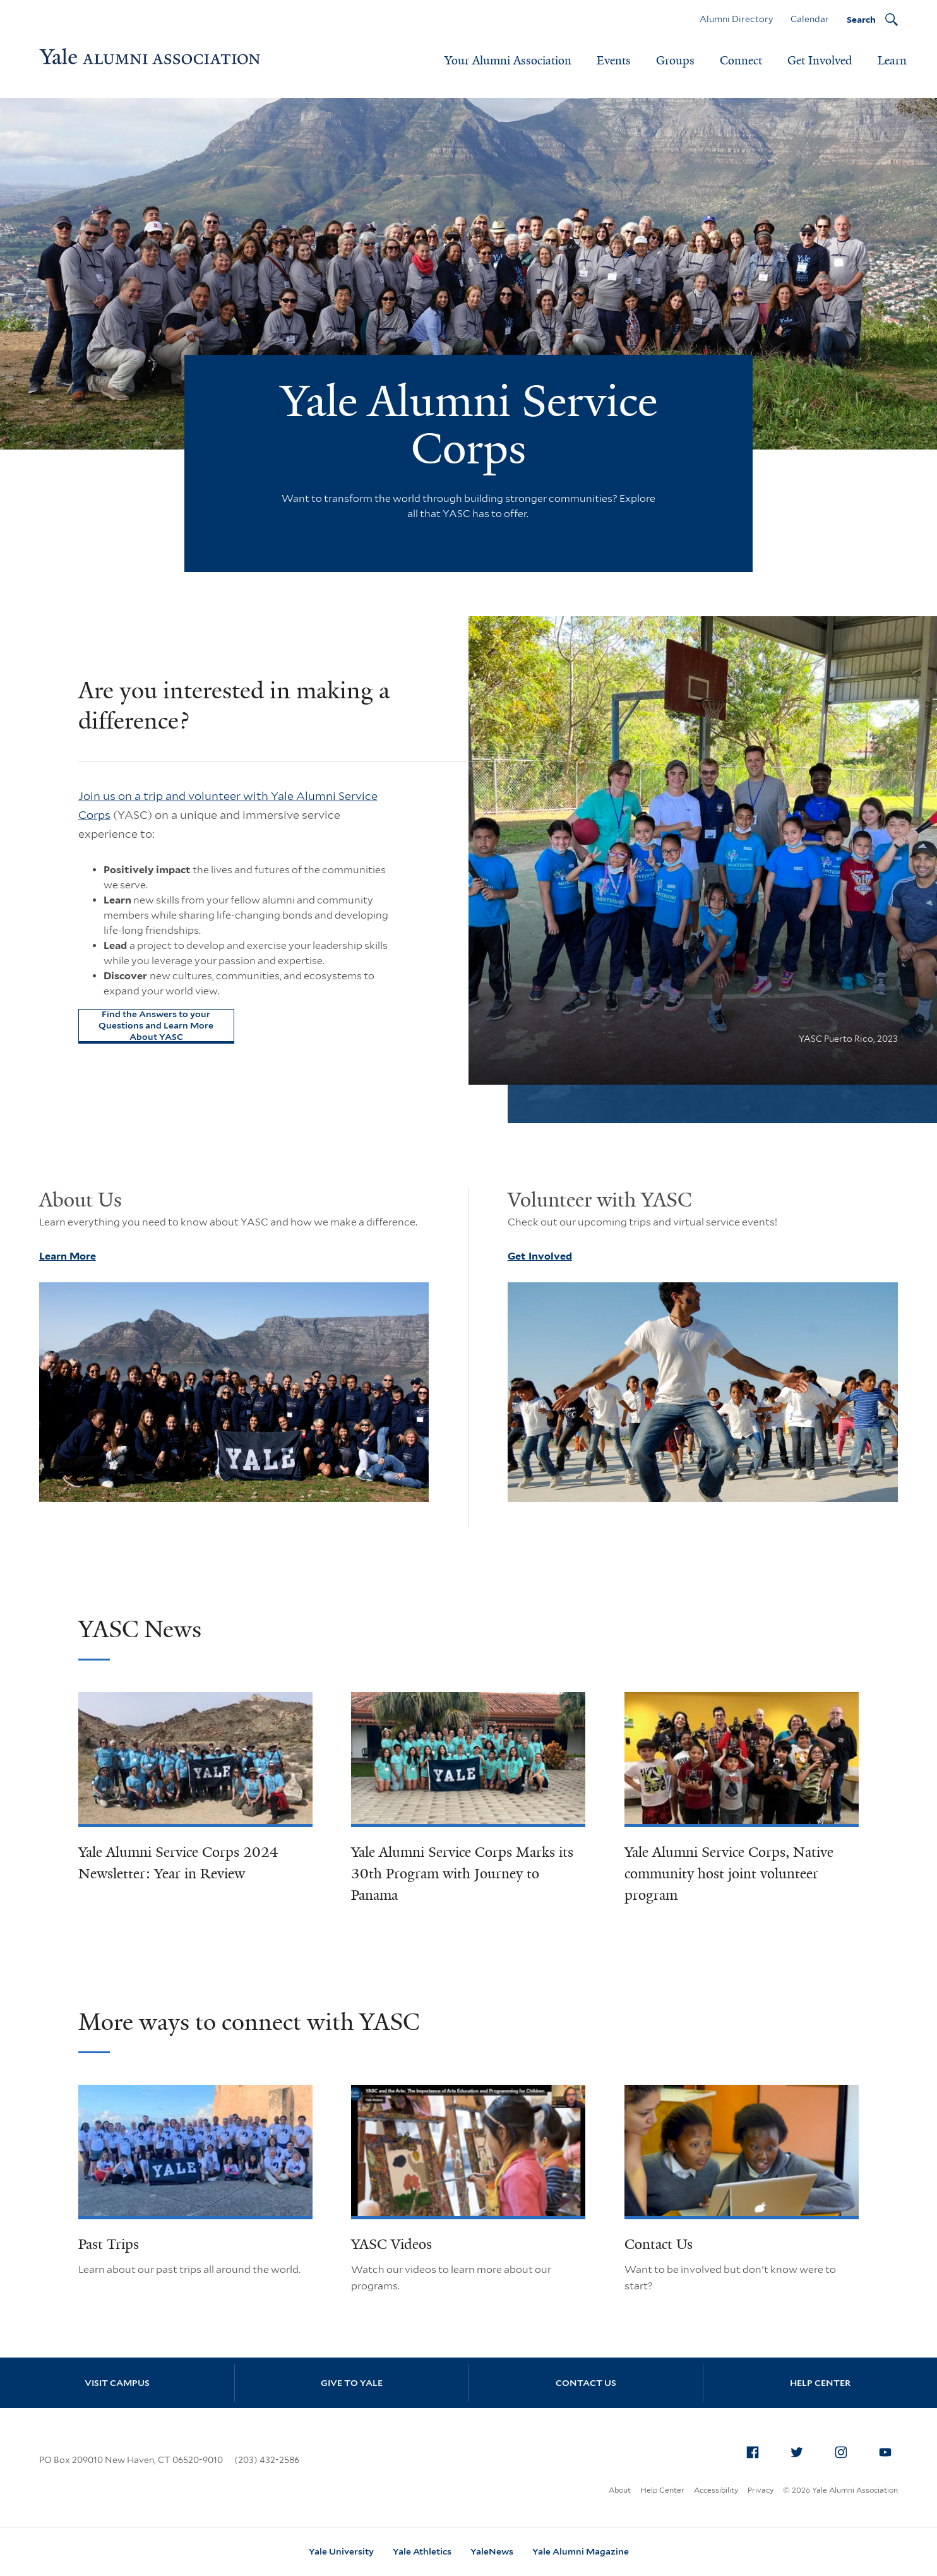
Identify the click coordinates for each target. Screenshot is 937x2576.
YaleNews (491, 2551)
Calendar (810, 19)
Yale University (341, 2551)
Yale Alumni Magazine (580, 2551)
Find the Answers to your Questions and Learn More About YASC (155, 1025)
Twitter (800, 2450)
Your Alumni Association (508, 60)
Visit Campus (117, 2383)
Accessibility (716, 2490)
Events (614, 60)
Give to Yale (352, 2383)
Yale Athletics (422, 2551)
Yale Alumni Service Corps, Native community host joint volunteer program (728, 1873)
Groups (675, 60)
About (620, 2490)
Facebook (756, 2450)
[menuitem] (752, 2452)
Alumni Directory (736, 19)
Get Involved (819, 60)
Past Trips (108, 2244)
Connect (741, 60)
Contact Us (658, 2244)
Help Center (820, 2383)
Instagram (844, 2450)
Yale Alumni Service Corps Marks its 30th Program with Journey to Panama (462, 1873)
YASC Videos (391, 2244)
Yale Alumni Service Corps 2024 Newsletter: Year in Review (178, 1863)
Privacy (760, 2490)
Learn (892, 60)
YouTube (889, 2450)
